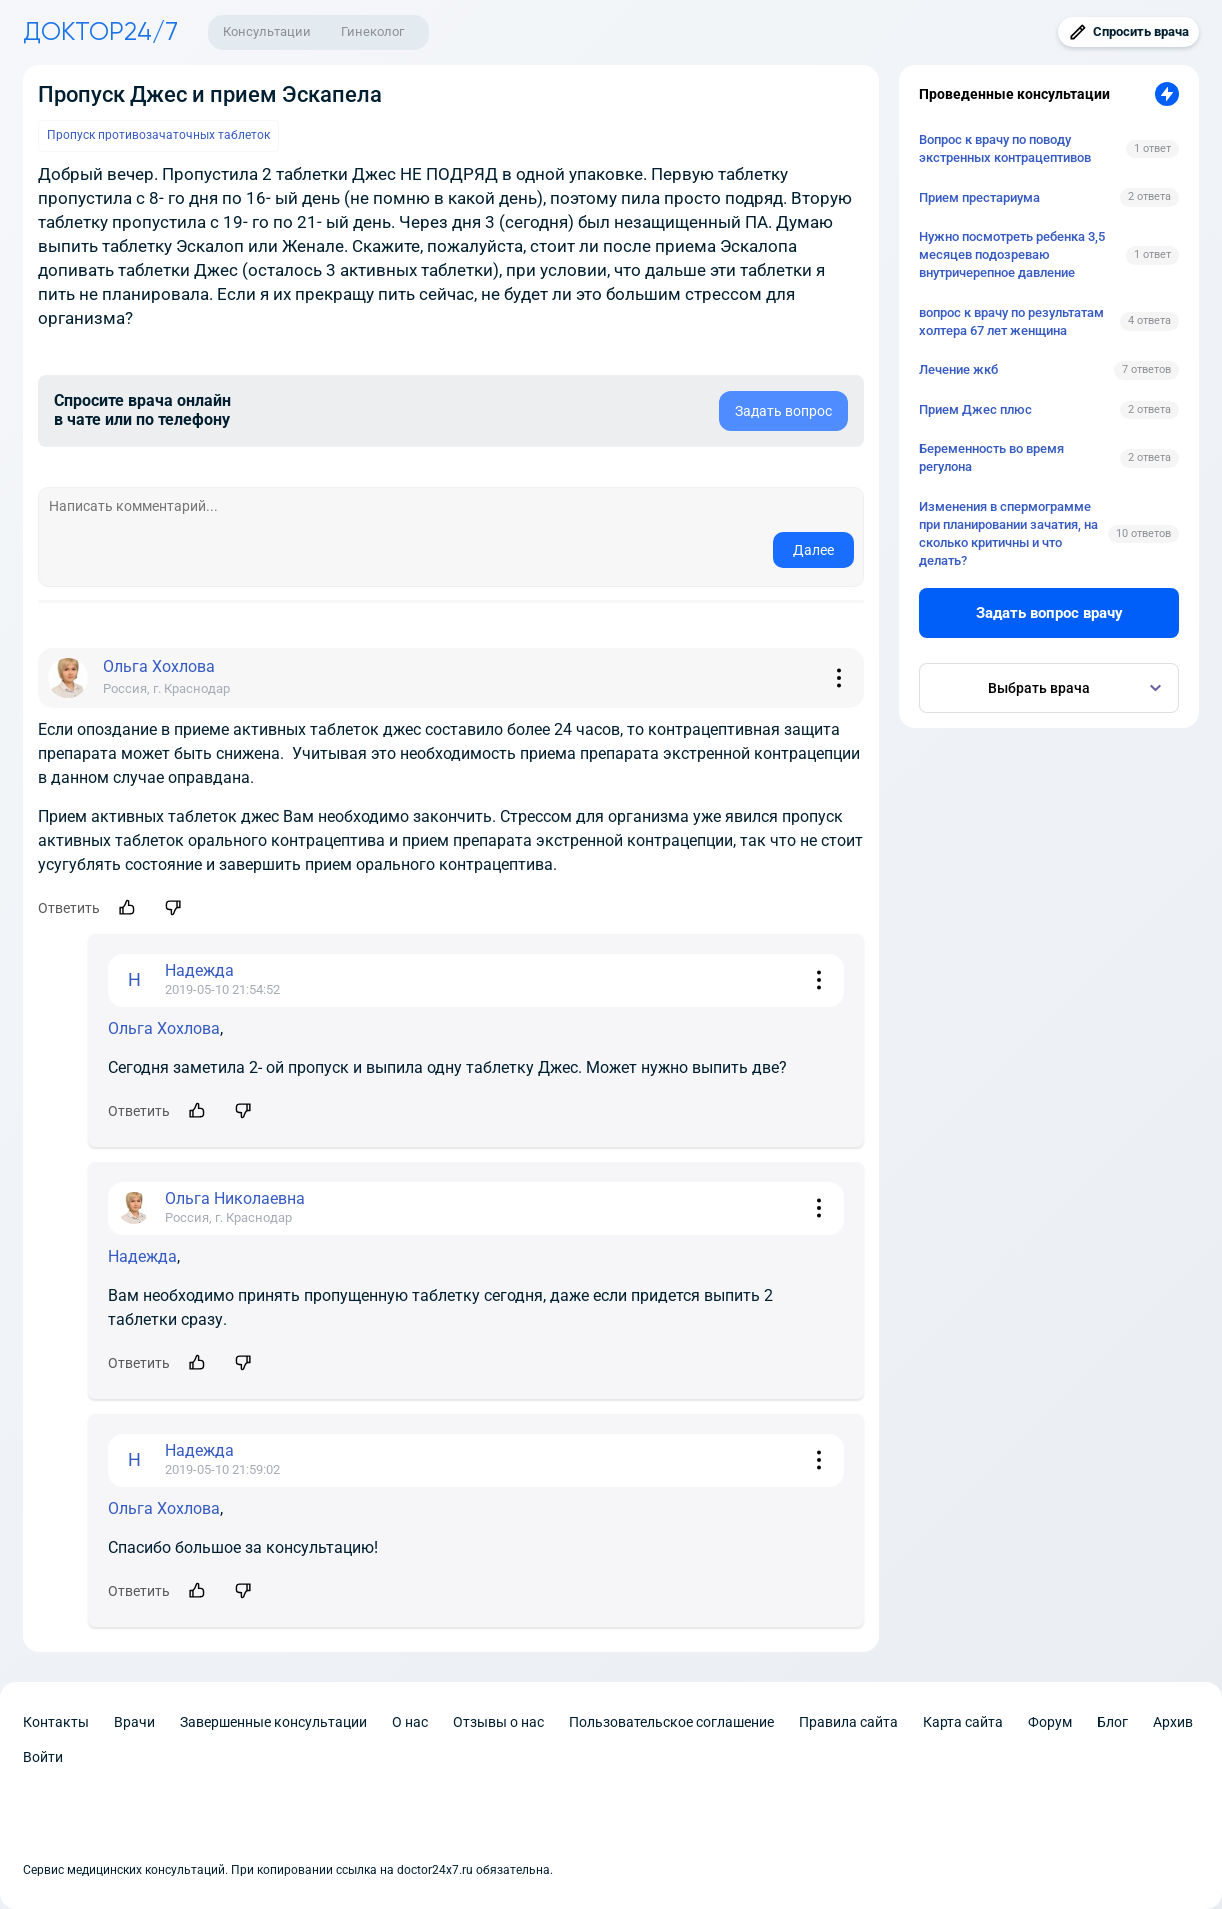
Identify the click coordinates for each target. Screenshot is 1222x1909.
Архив (1173, 1722)
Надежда (142, 1256)
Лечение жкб (958, 369)
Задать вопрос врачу (1049, 613)
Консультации (267, 31)
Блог (1112, 1722)
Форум (1050, 1722)
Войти (43, 1757)
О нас (410, 1722)
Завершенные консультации (273, 1722)
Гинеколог (372, 31)
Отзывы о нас (498, 1722)
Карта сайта (963, 1722)
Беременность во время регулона (991, 457)
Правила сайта (848, 1722)
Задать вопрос (783, 411)
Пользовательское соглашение (671, 1722)
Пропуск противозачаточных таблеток (158, 135)
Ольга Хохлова (164, 1028)
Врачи (134, 1722)
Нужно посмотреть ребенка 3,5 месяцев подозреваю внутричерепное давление (1012, 254)
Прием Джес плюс (975, 409)
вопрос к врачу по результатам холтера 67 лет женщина (1011, 321)
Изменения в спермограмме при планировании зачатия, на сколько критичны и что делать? (1008, 534)
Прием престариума (979, 197)
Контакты (56, 1722)
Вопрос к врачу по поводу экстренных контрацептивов (1005, 148)
